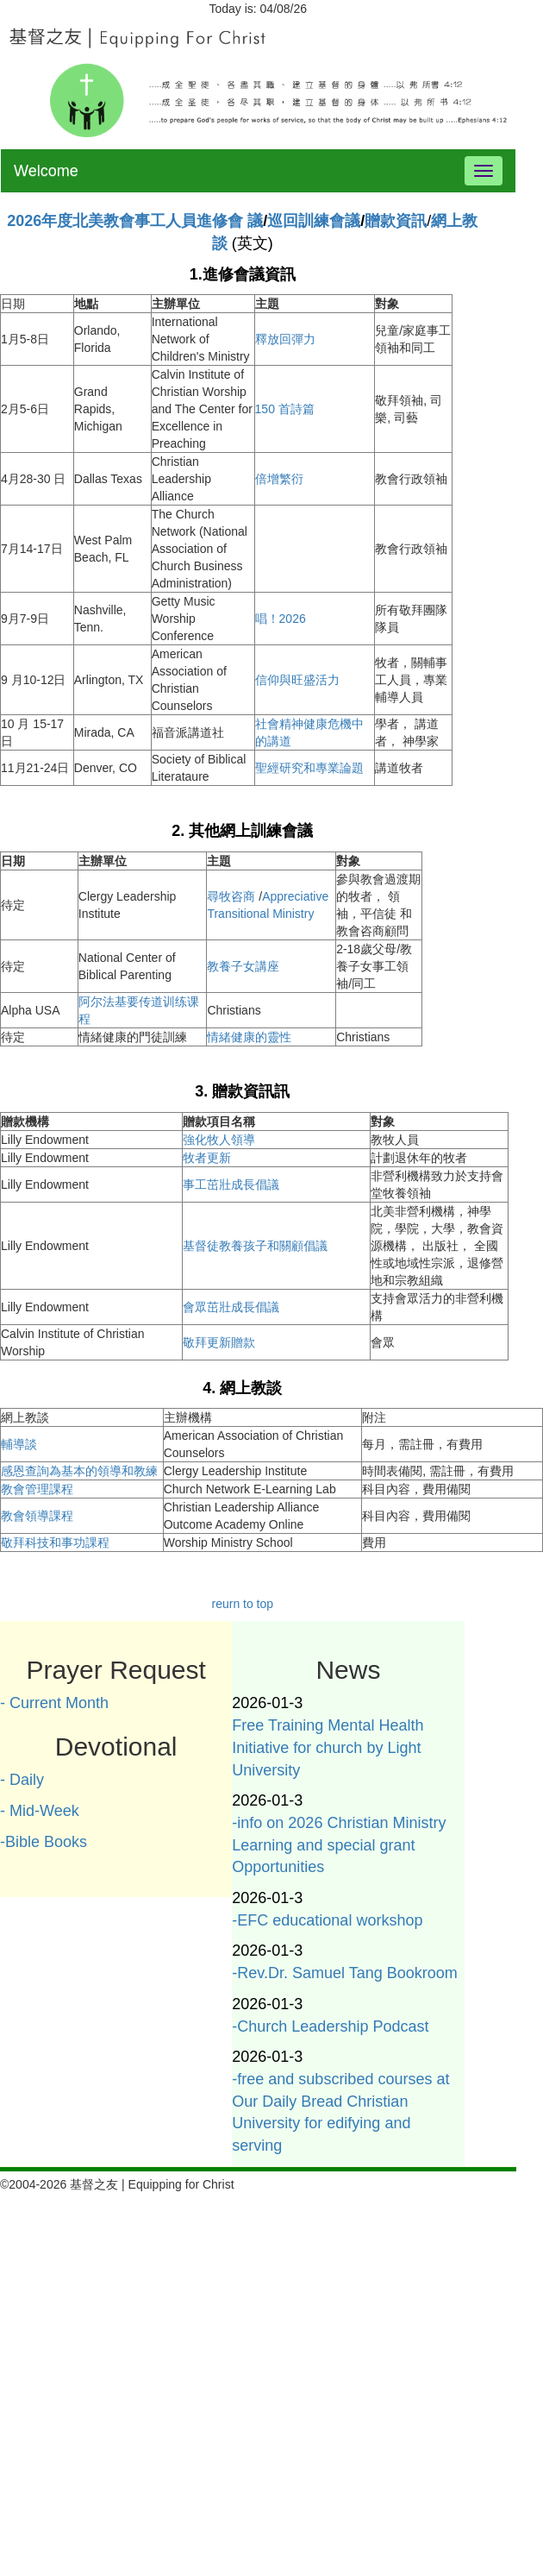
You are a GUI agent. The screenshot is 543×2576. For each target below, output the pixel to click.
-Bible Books (43, 1841)
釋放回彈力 (285, 339)
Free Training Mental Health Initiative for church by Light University (327, 1747)
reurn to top (242, 1604)
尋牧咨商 (233, 896)
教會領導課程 (37, 1516)
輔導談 (19, 1444)
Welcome (46, 170)
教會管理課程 (37, 1489)
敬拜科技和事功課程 (55, 1542)
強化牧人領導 (219, 1140)
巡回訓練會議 (313, 220)
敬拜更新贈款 (219, 1342)
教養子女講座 (243, 966)
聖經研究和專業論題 (309, 768)
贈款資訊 (396, 220)
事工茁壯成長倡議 (231, 1184)
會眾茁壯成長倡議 (231, 1307)
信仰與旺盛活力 (297, 680)
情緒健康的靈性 (249, 1037)
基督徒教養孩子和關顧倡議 (255, 1246)
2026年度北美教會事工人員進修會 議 (135, 220)
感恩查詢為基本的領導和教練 (79, 1471)
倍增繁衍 (279, 479)
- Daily (22, 1779)
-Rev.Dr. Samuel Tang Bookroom (344, 1973)
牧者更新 (207, 1158)
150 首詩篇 (285, 409)
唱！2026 (280, 618)
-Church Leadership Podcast (330, 2026)
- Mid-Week (39, 1810)
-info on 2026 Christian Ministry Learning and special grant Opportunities (339, 1844)
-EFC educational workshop (327, 1920)
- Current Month (54, 1703)
